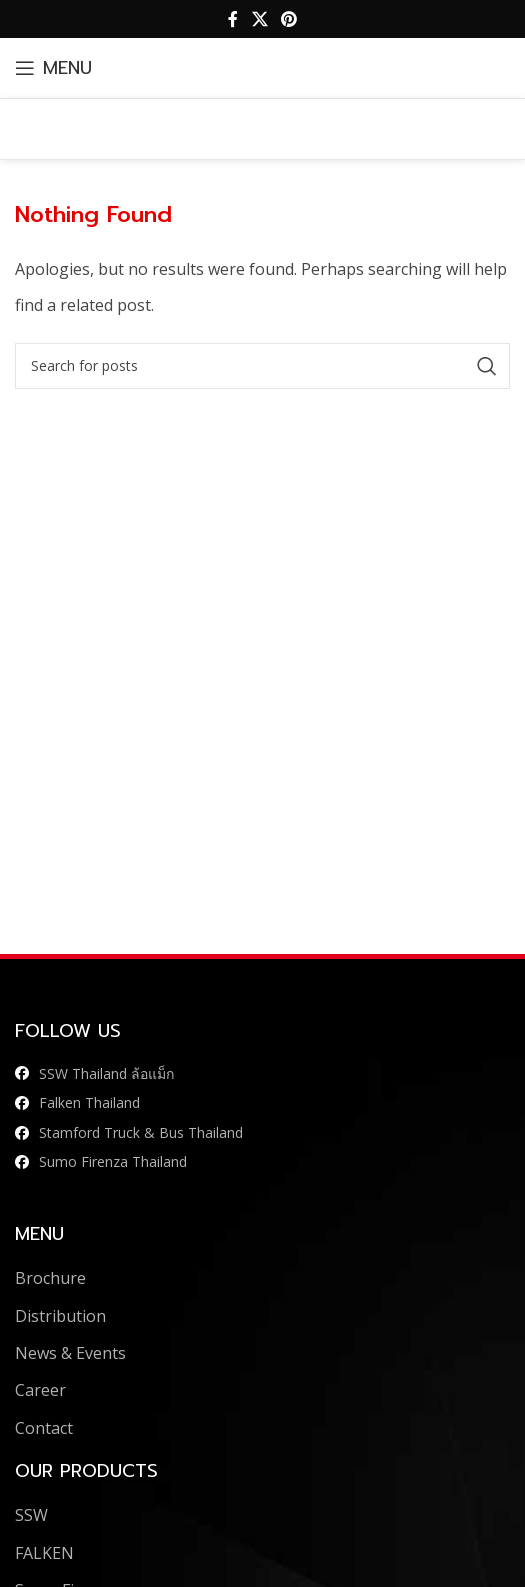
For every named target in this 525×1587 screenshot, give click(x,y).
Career (40, 1390)
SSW (31, 1515)
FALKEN (44, 1553)
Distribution (60, 1316)
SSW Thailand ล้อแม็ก (106, 1073)
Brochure (50, 1278)
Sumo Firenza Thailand (113, 1161)
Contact (44, 1428)
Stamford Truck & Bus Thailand (141, 1132)
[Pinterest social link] (289, 19)
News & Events (70, 1353)
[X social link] (259, 19)
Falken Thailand (89, 1102)
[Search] (262, 366)
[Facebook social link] (233, 19)
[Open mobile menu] (53, 68)
